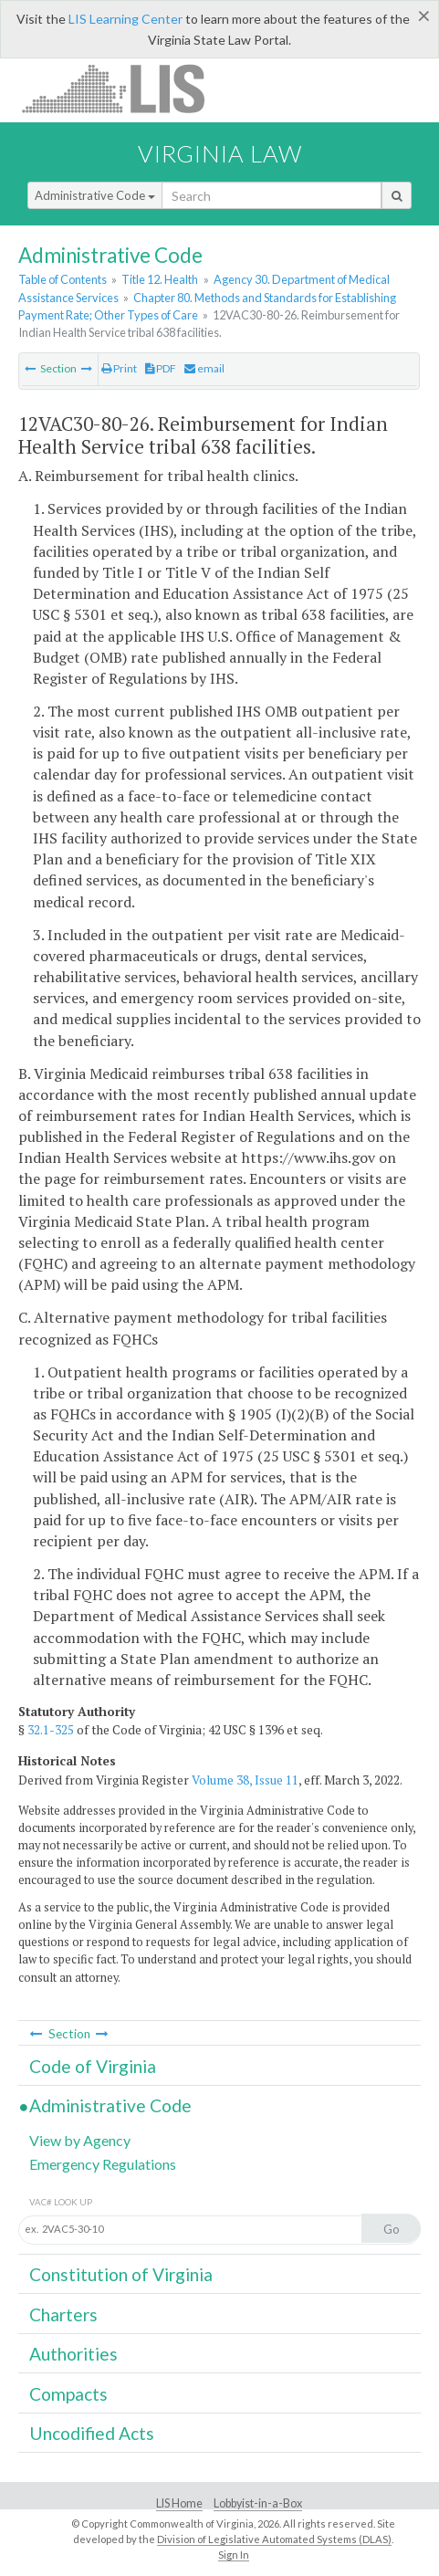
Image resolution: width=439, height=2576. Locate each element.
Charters (63, 2314)
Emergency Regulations (102, 2164)
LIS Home (179, 2503)
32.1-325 (50, 1730)
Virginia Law (220, 153)
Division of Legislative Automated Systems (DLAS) (274, 2539)
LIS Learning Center (125, 18)
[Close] (424, 15)
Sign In (233, 2554)
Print (119, 368)
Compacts (68, 2393)
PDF (160, 368)
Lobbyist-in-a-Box (258, 2503)
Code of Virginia (92, 2066)
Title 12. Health (159, 279)
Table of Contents (62, 279)
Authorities (73, 2353)
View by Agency (80, 2140)
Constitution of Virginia (121, 2274)
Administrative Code (95, 195)
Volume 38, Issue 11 (245, 1780)
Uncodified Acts (91, 2433)
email (204, 368)
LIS (123, 88)
